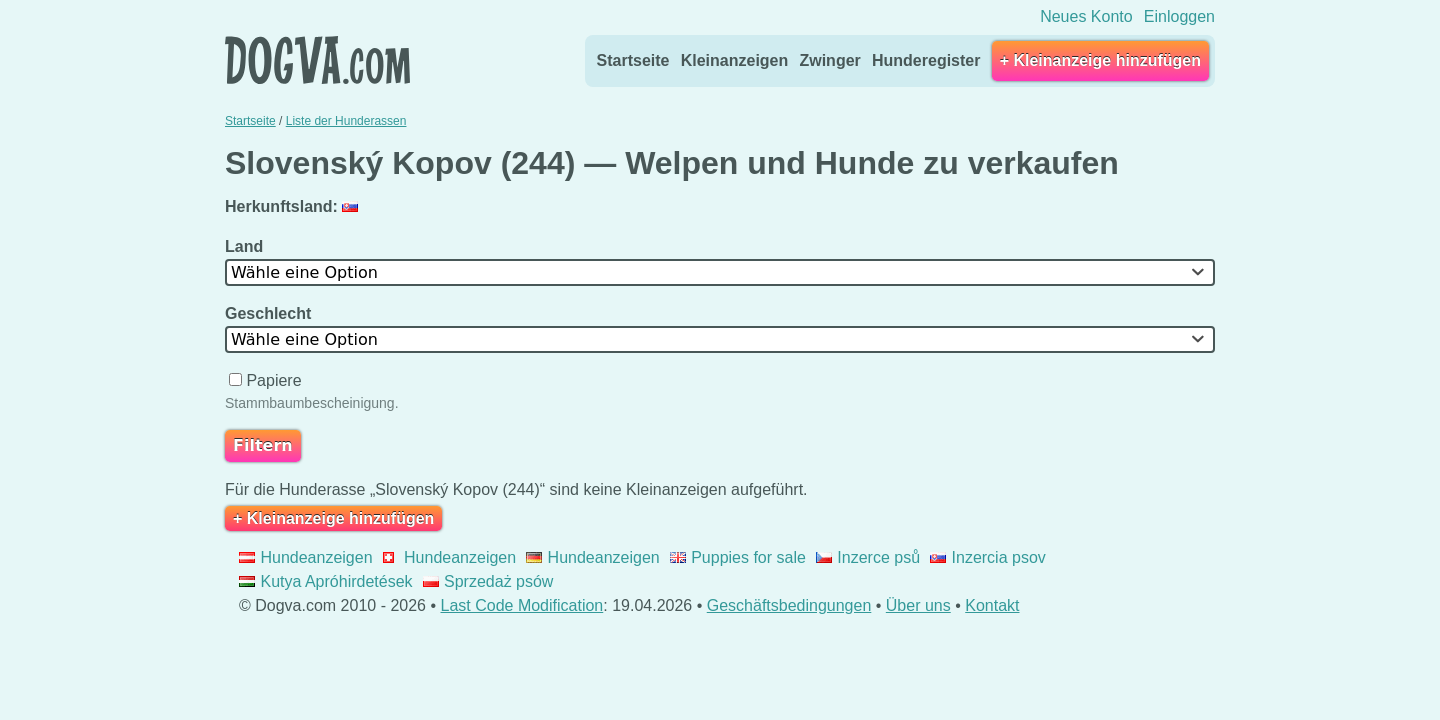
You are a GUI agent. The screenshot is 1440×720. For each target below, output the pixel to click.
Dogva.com (317, 60)
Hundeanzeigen (306, 557)
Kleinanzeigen (735, 60)
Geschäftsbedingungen (789, 605)
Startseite (633, 60)
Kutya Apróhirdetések (326, 581)
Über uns (918, 605)
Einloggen (1179, 16)
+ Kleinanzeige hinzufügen (1100, 60)
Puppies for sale (738, 557)
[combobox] (720, 272)
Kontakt (992, 605)
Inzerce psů (868, 557)
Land (246, 246)
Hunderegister (926, 60)
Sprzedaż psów (488, 581)
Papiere (267, 380)
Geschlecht (270, 313)
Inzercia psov (988, 557)
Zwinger (829, 60)
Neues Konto (1086, 16)
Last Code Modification (522, 605)
